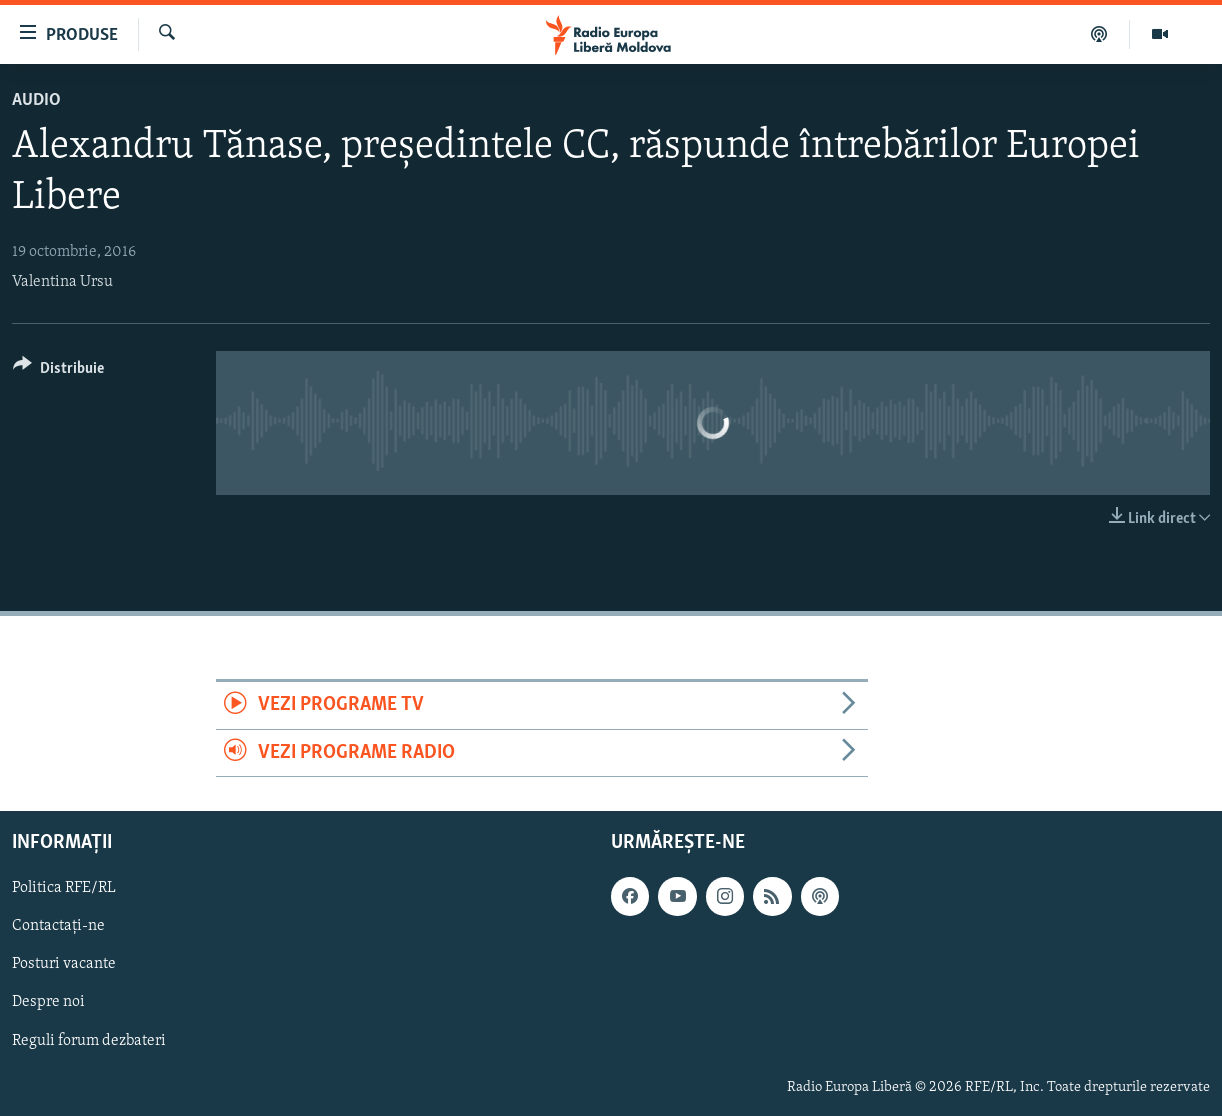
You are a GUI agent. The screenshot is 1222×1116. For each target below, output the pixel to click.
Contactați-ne (58, 927)
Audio (36, 100)
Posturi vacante (64, 965)
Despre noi (48, 1003)
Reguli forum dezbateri (89, 1041)
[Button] (58, 371)
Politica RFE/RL (64, 888)
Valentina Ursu (62, 282)
